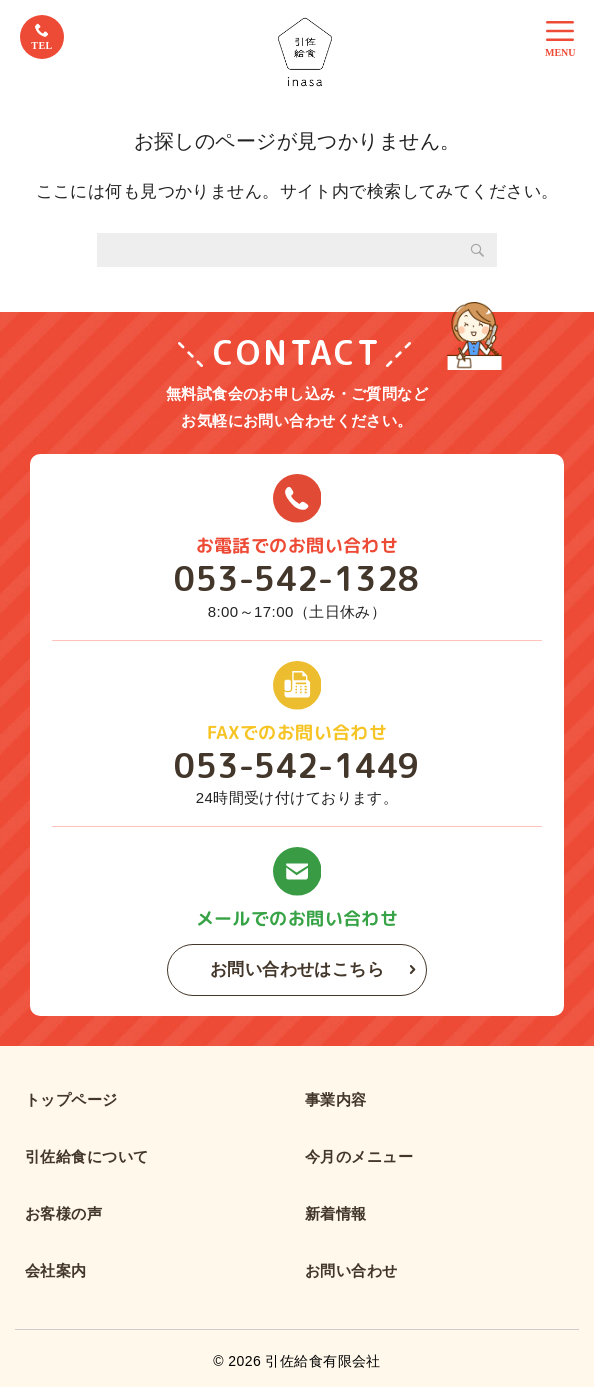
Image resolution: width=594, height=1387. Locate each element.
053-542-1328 (296, 579)
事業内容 (336, 1099)
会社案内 (56, 1270)
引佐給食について (86, 1156)
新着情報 (336, 1213)
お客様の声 (63, 1213)
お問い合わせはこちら (297, 969)
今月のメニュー (359, 1156)
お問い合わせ (351, 1270)
